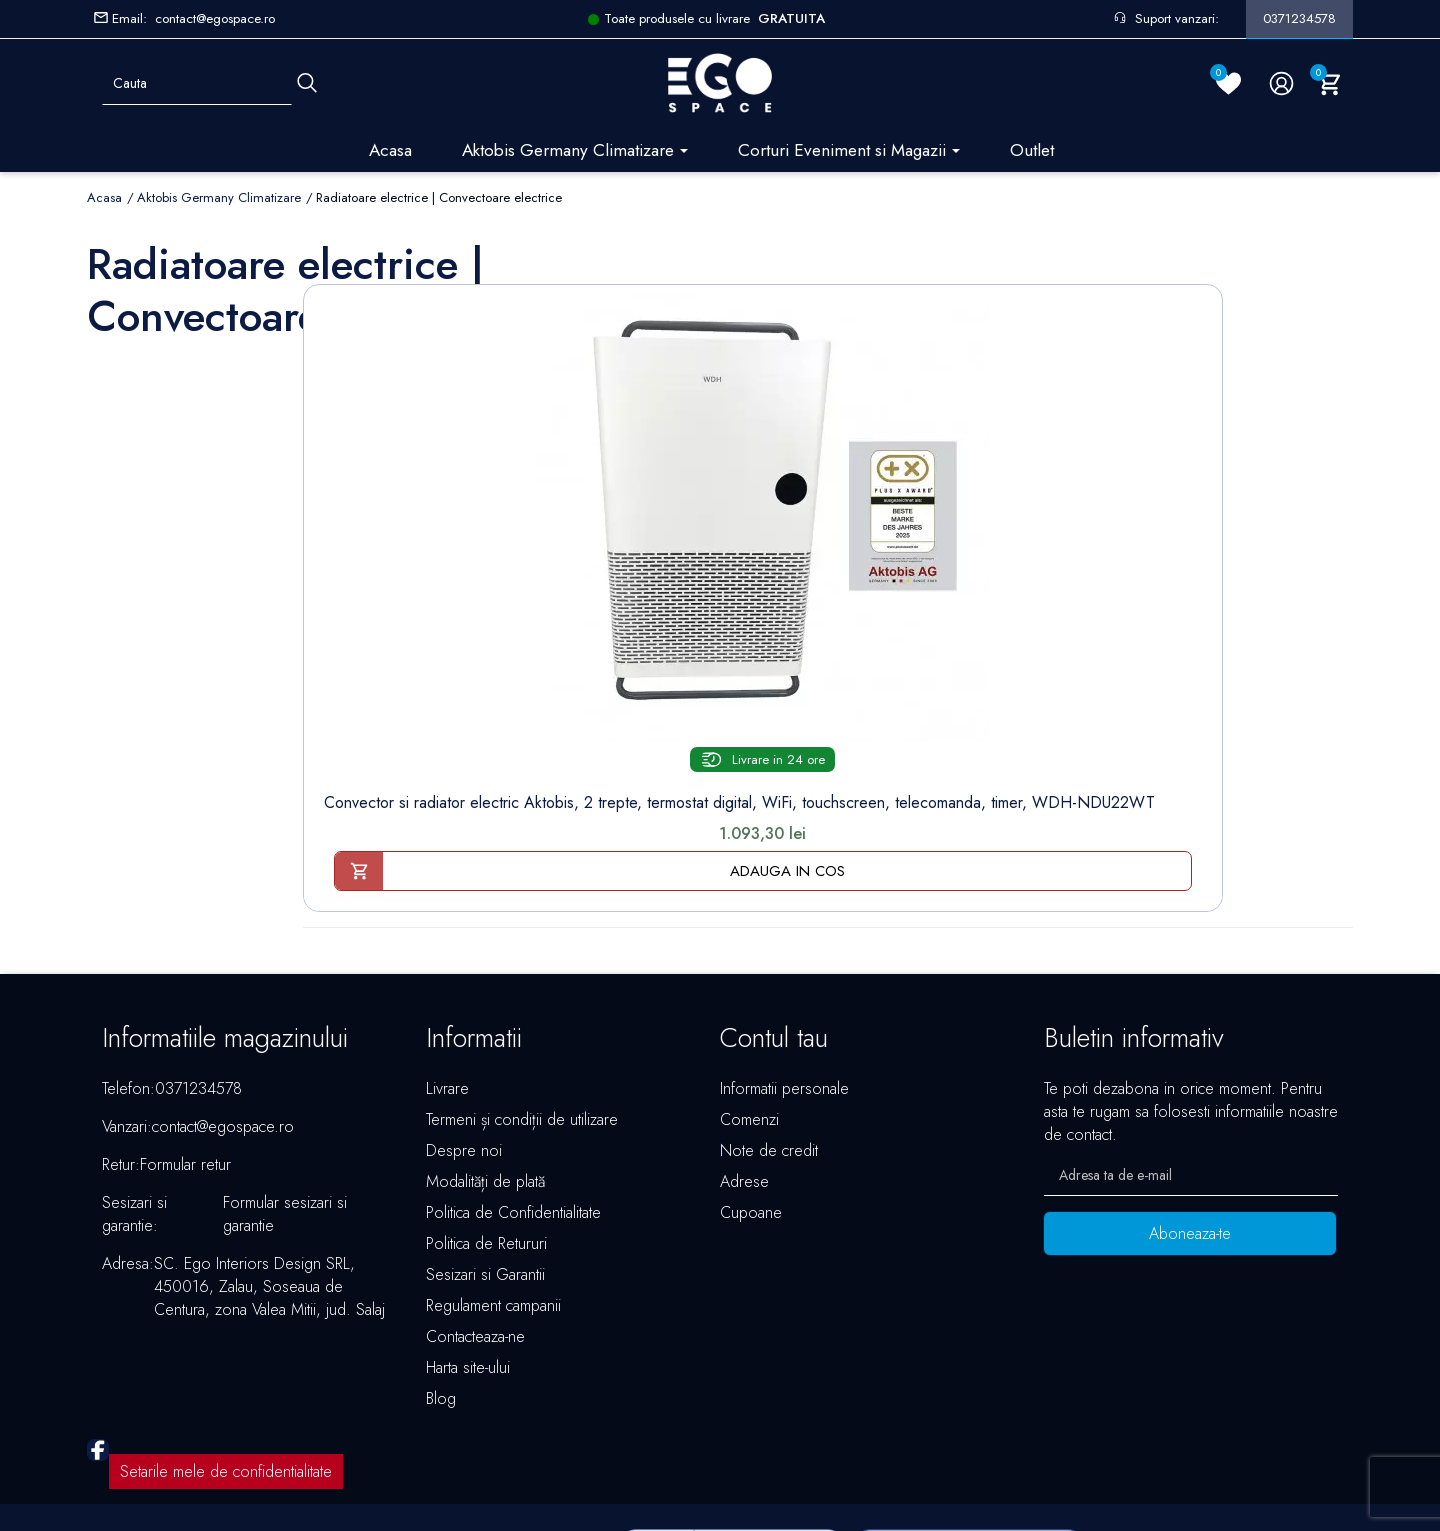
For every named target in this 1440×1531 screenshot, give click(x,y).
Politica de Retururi (486, 1137)
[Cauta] (307, 83)
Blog (441, 1292)
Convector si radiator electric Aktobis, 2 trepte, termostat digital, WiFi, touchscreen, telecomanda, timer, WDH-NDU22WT (403, 638)
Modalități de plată (485, 1075)
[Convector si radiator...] (403, 426)
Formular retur (185, 1058)
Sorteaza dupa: (1035, 273)
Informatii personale (784, 982)
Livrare (447, 982)
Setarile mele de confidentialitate (226, 1365)
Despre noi (464, 1044)
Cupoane (751, 1106)
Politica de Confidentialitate (513, 1106)
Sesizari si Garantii (485, 1168)
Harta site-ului (468, 1261)
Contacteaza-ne (475, 1230)
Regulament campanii (493, 1199)
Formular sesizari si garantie (285, 1108)
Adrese (744, 1075)
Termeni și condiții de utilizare (522, 1013)
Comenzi (749, 1013)
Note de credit (769, 1044)
